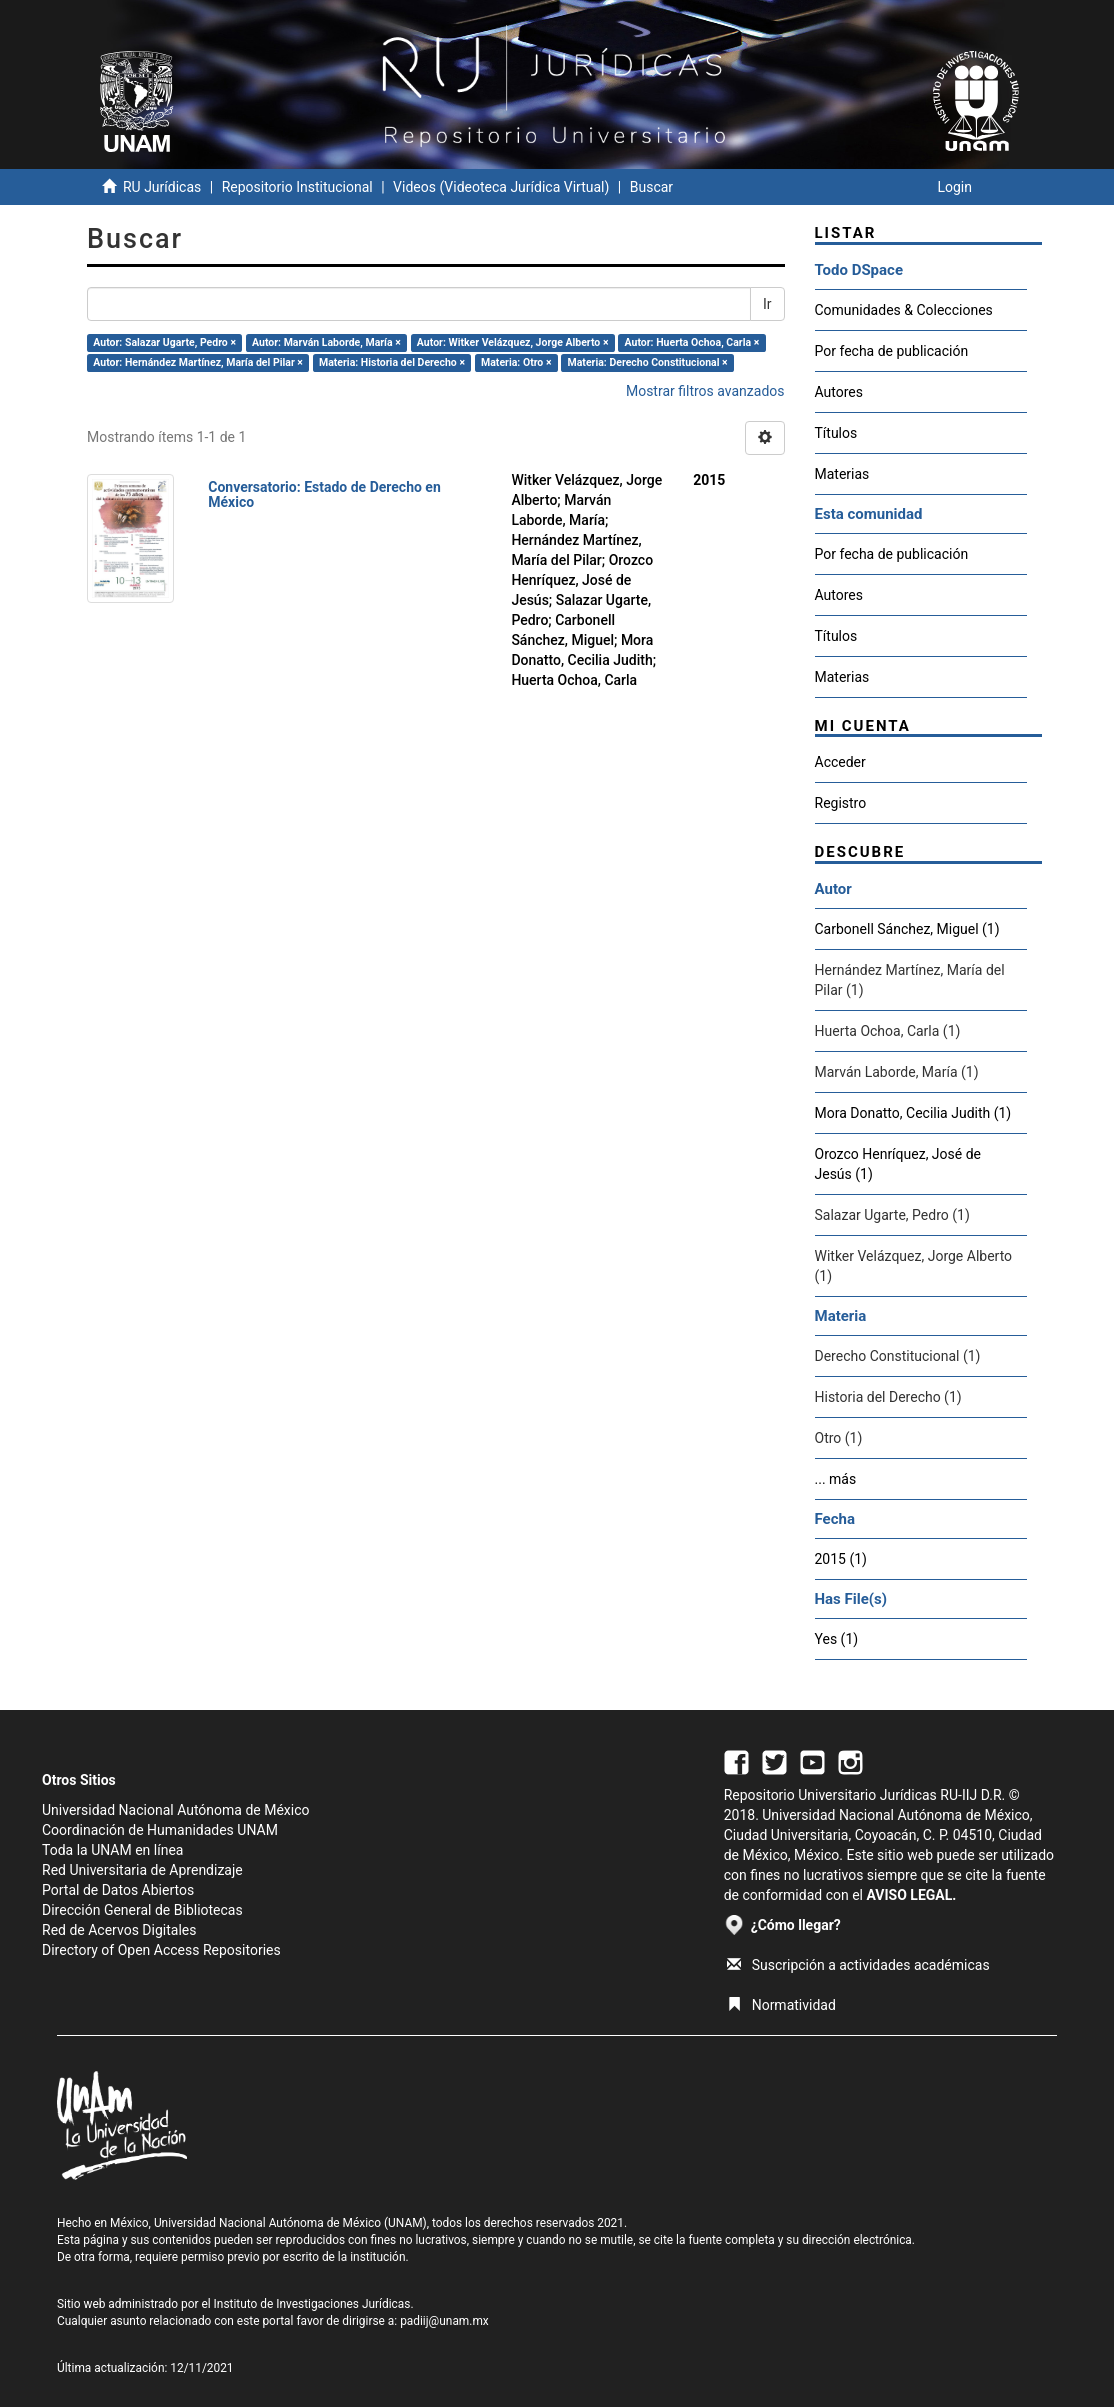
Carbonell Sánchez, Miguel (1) (907, 929)
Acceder (840, 762)
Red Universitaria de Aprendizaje (142, 1870)
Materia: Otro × (516, 362)
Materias (842, 474)
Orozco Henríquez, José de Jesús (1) (898, 1164)
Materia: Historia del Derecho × (392, 362)
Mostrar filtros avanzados (705, 391)
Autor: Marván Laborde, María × (326, 342)
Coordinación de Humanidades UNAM (160, 1830)
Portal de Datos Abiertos (118, 1890)
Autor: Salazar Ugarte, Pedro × (164, 342)
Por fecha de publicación (892, 351)
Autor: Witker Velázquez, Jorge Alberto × (513, 342)
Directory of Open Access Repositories (161, 1950)
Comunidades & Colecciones (904, 310)
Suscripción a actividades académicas (858, 1965)
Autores (839, 392)
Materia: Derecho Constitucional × (648, 362)
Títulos (836, 433)
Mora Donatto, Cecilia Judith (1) (913, 1113)
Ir (767, 304)
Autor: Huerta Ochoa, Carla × (692, 342)
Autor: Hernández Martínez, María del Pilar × (198, 362)
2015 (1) (841, 1559)
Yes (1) (837, 1639)
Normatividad (781, 2005)
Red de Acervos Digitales (119, 1930)
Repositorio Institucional (297, 187)
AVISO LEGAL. (911, 1895)
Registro (841, 803)
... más (836, 1479)
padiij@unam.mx (444, 2321)
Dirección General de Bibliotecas (142, 1910)
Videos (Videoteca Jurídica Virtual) (501, 187)
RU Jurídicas (162, 187)
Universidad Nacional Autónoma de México (176, 1810)
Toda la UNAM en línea (112, 1850)
